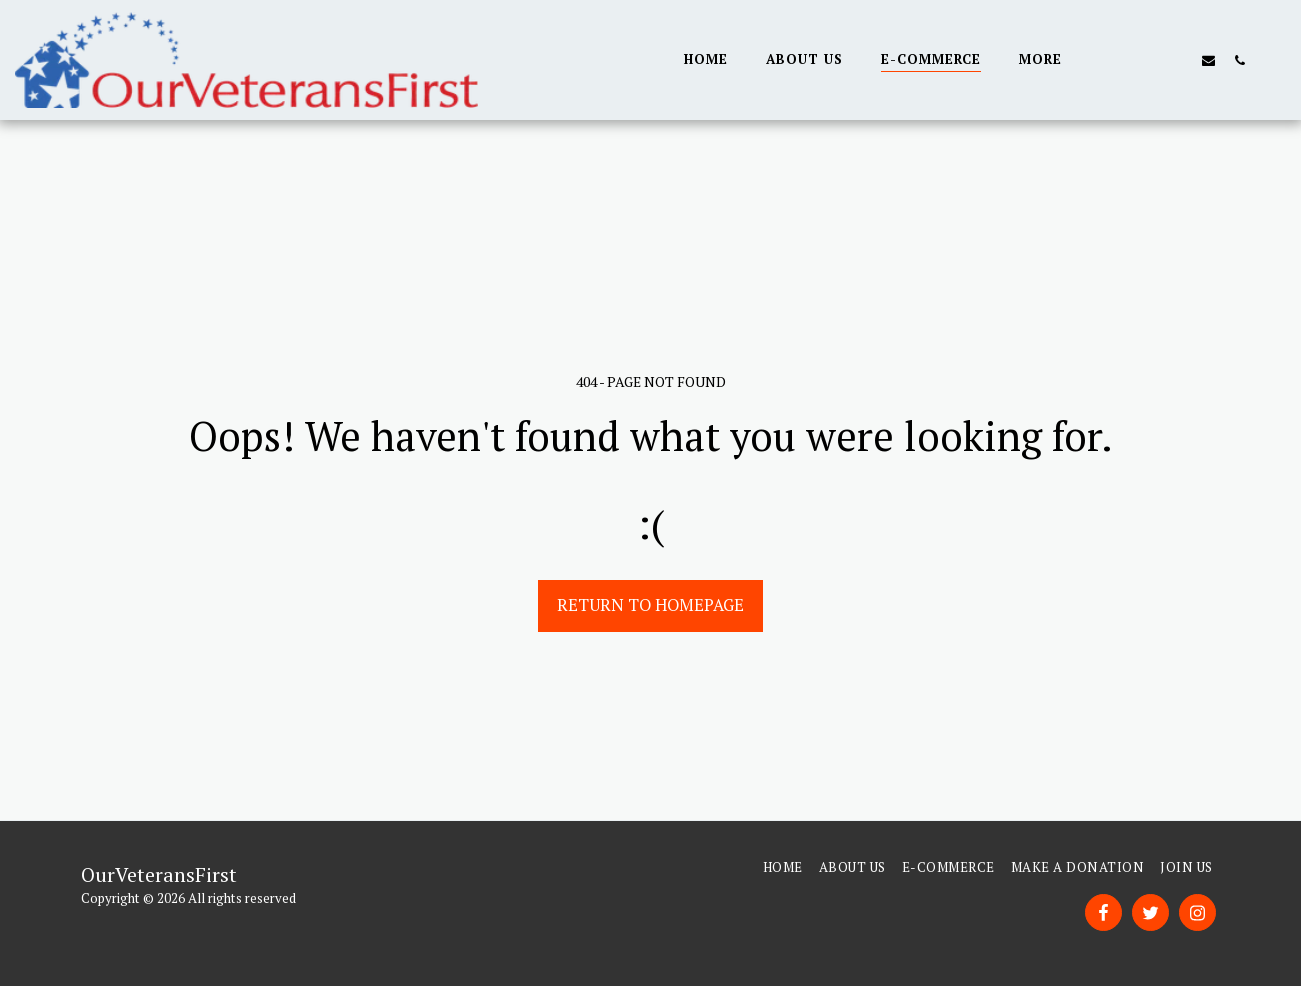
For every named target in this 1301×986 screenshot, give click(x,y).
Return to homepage (650, 605)
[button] (1115, 60)
